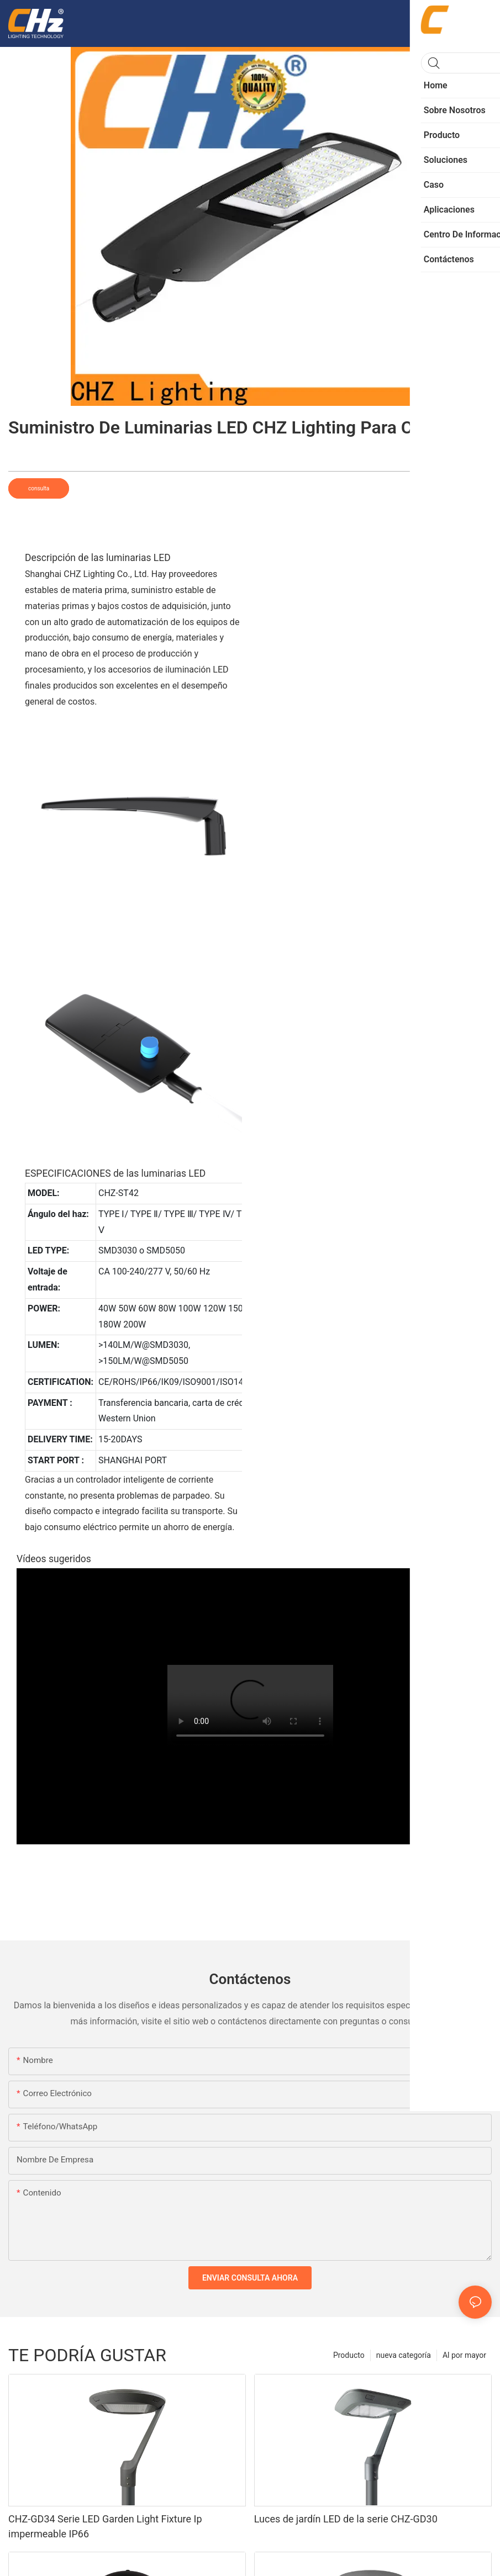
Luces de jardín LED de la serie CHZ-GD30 (346, 2519)
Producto (349, 2355)
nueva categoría (403, 2355)
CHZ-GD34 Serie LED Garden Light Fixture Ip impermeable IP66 (105, 2526)
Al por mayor (464, 2355)
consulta (38, 488)
